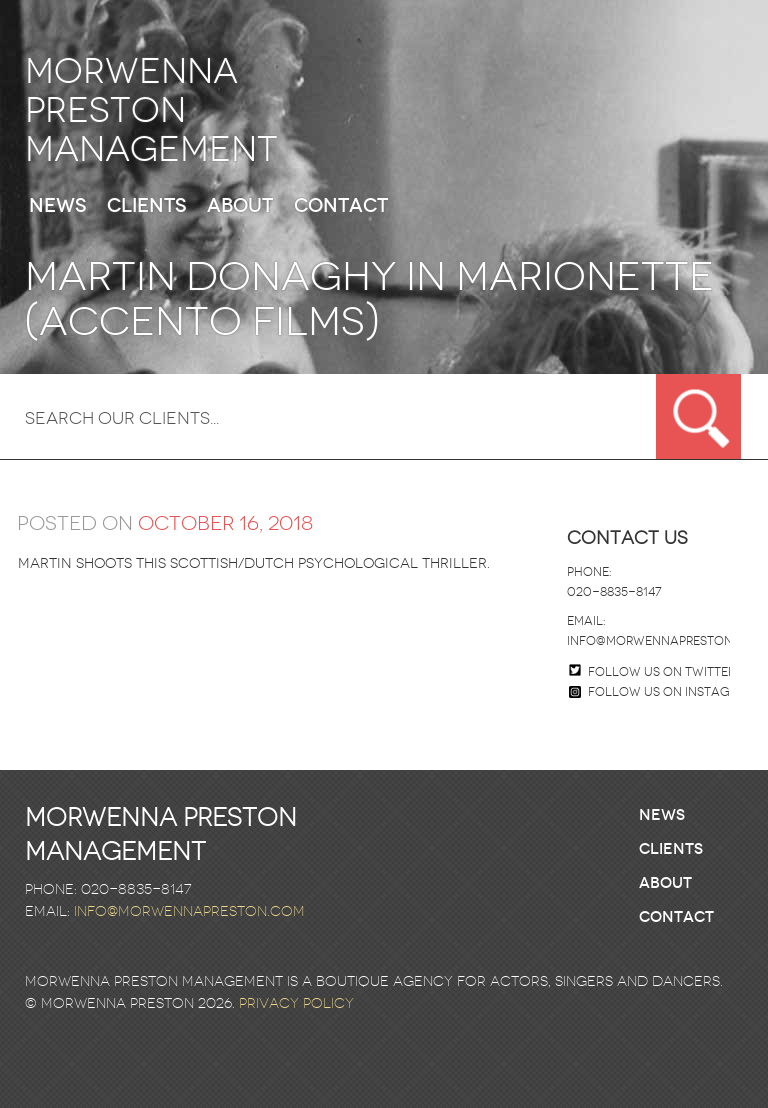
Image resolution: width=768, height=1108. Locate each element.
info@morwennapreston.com (665, 641)
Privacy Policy (296, 1003)
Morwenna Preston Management (151, 110)
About (240, 206)
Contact (341, 206)
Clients (146, 206)
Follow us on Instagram (662, 692)
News (57, 206)
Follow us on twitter (661, 672)
